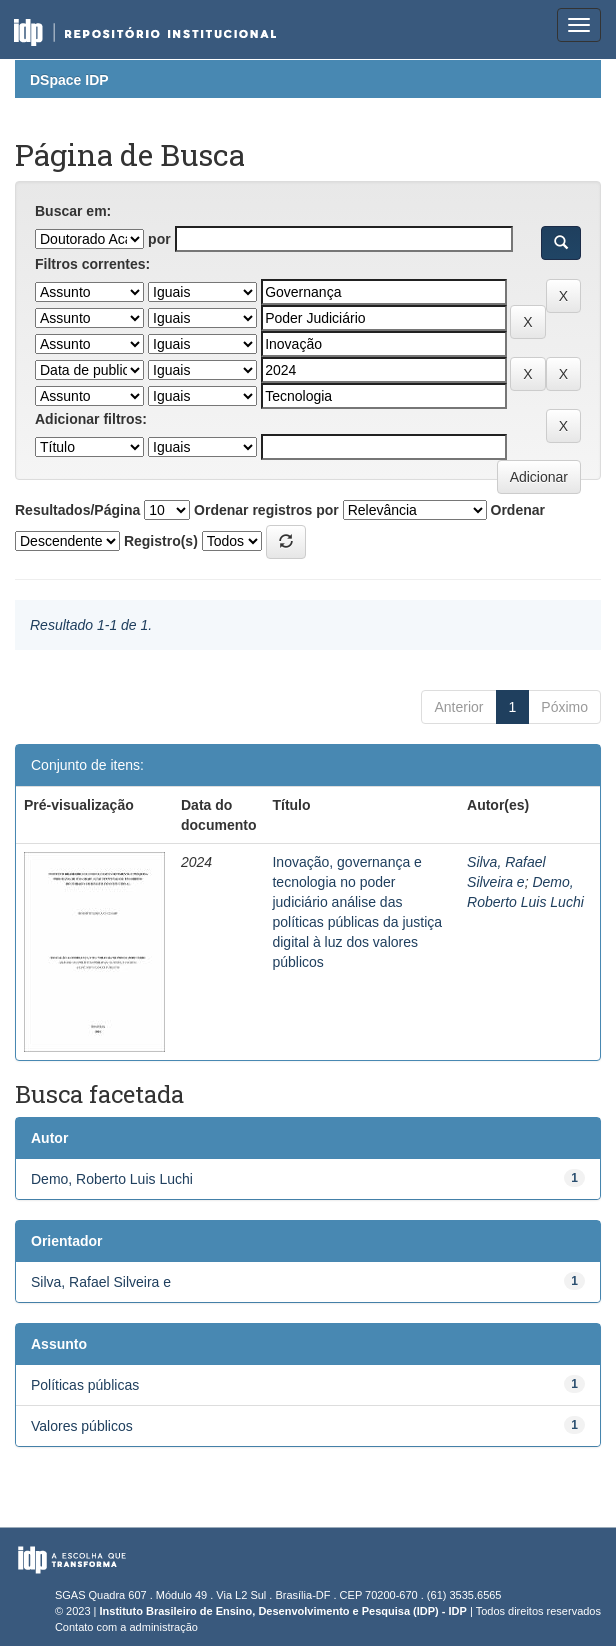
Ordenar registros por (266, 510)
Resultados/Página (77, 510)
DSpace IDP (69, 80)
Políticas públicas (85, 1385)
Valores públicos (82, 1426)
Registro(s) (161, 541)
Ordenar (518, 510)
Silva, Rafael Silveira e (101, 1282)
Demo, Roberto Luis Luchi (112, 1179)
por (159, 239)
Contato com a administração (126, 1627)
